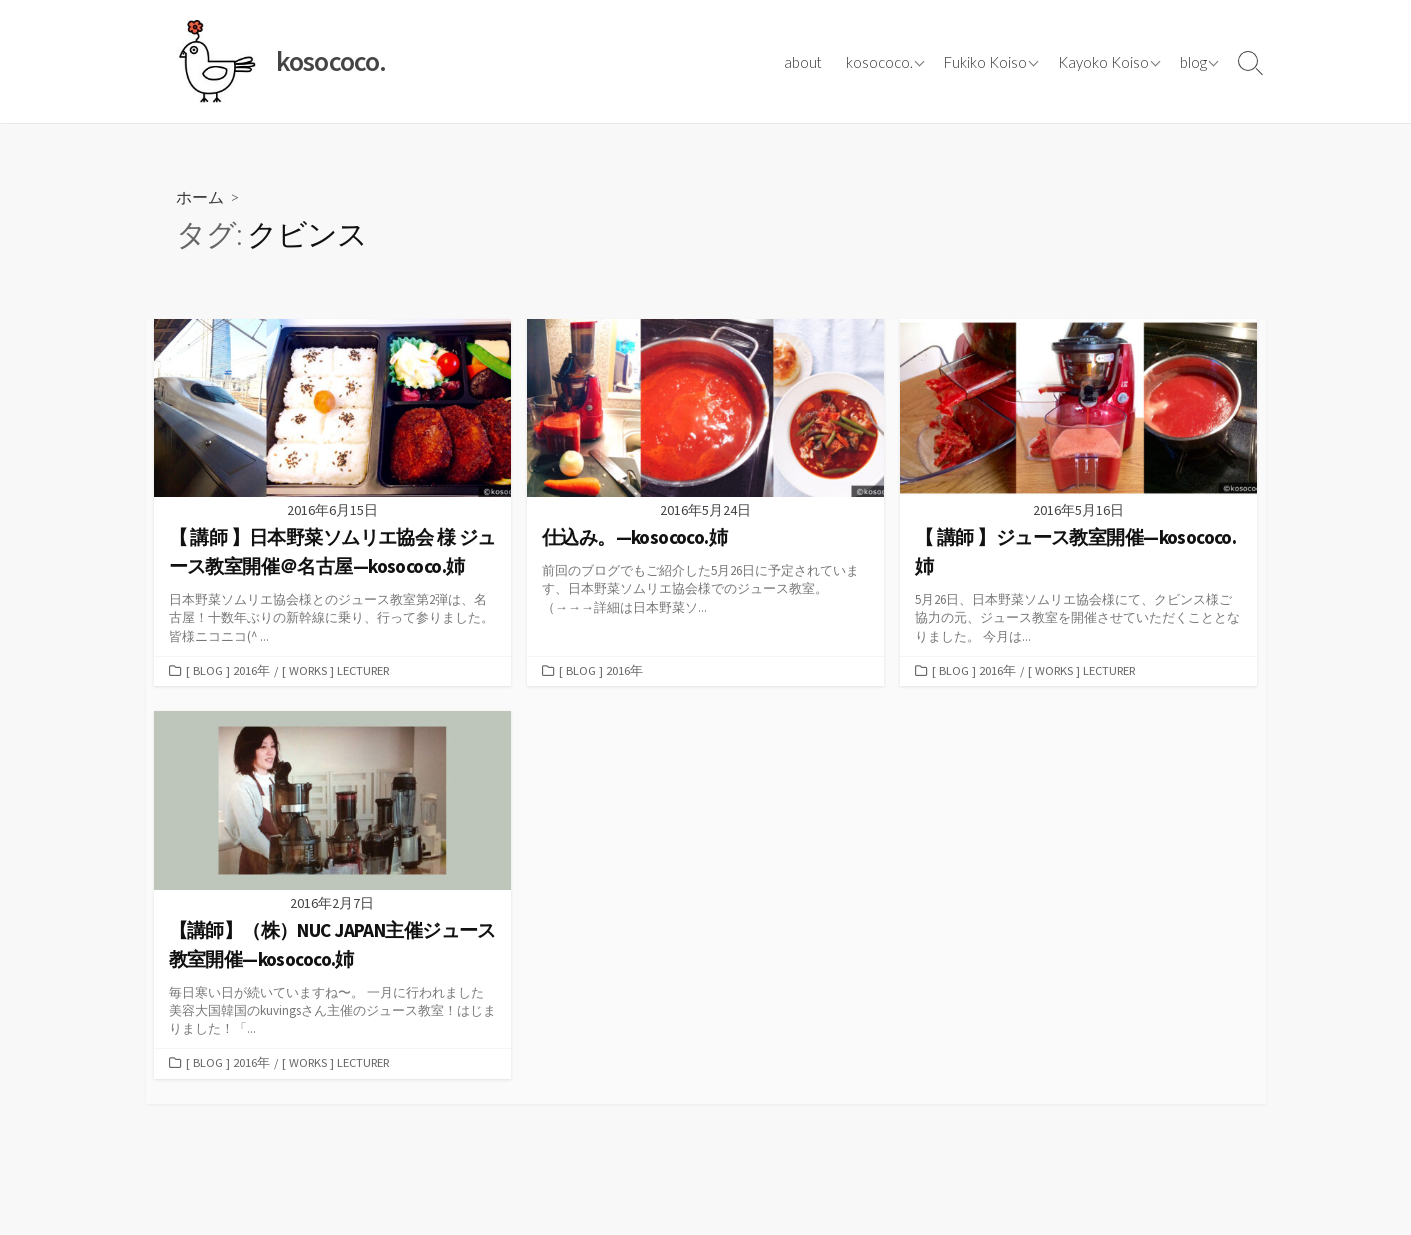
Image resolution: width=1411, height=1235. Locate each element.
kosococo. (879, 62)
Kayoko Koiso (1103, 62)
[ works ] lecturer (337, 672)
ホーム (200, 196)
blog (1193, 62)
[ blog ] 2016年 (228, 672)
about (803, 62)
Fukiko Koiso (985, 62)
